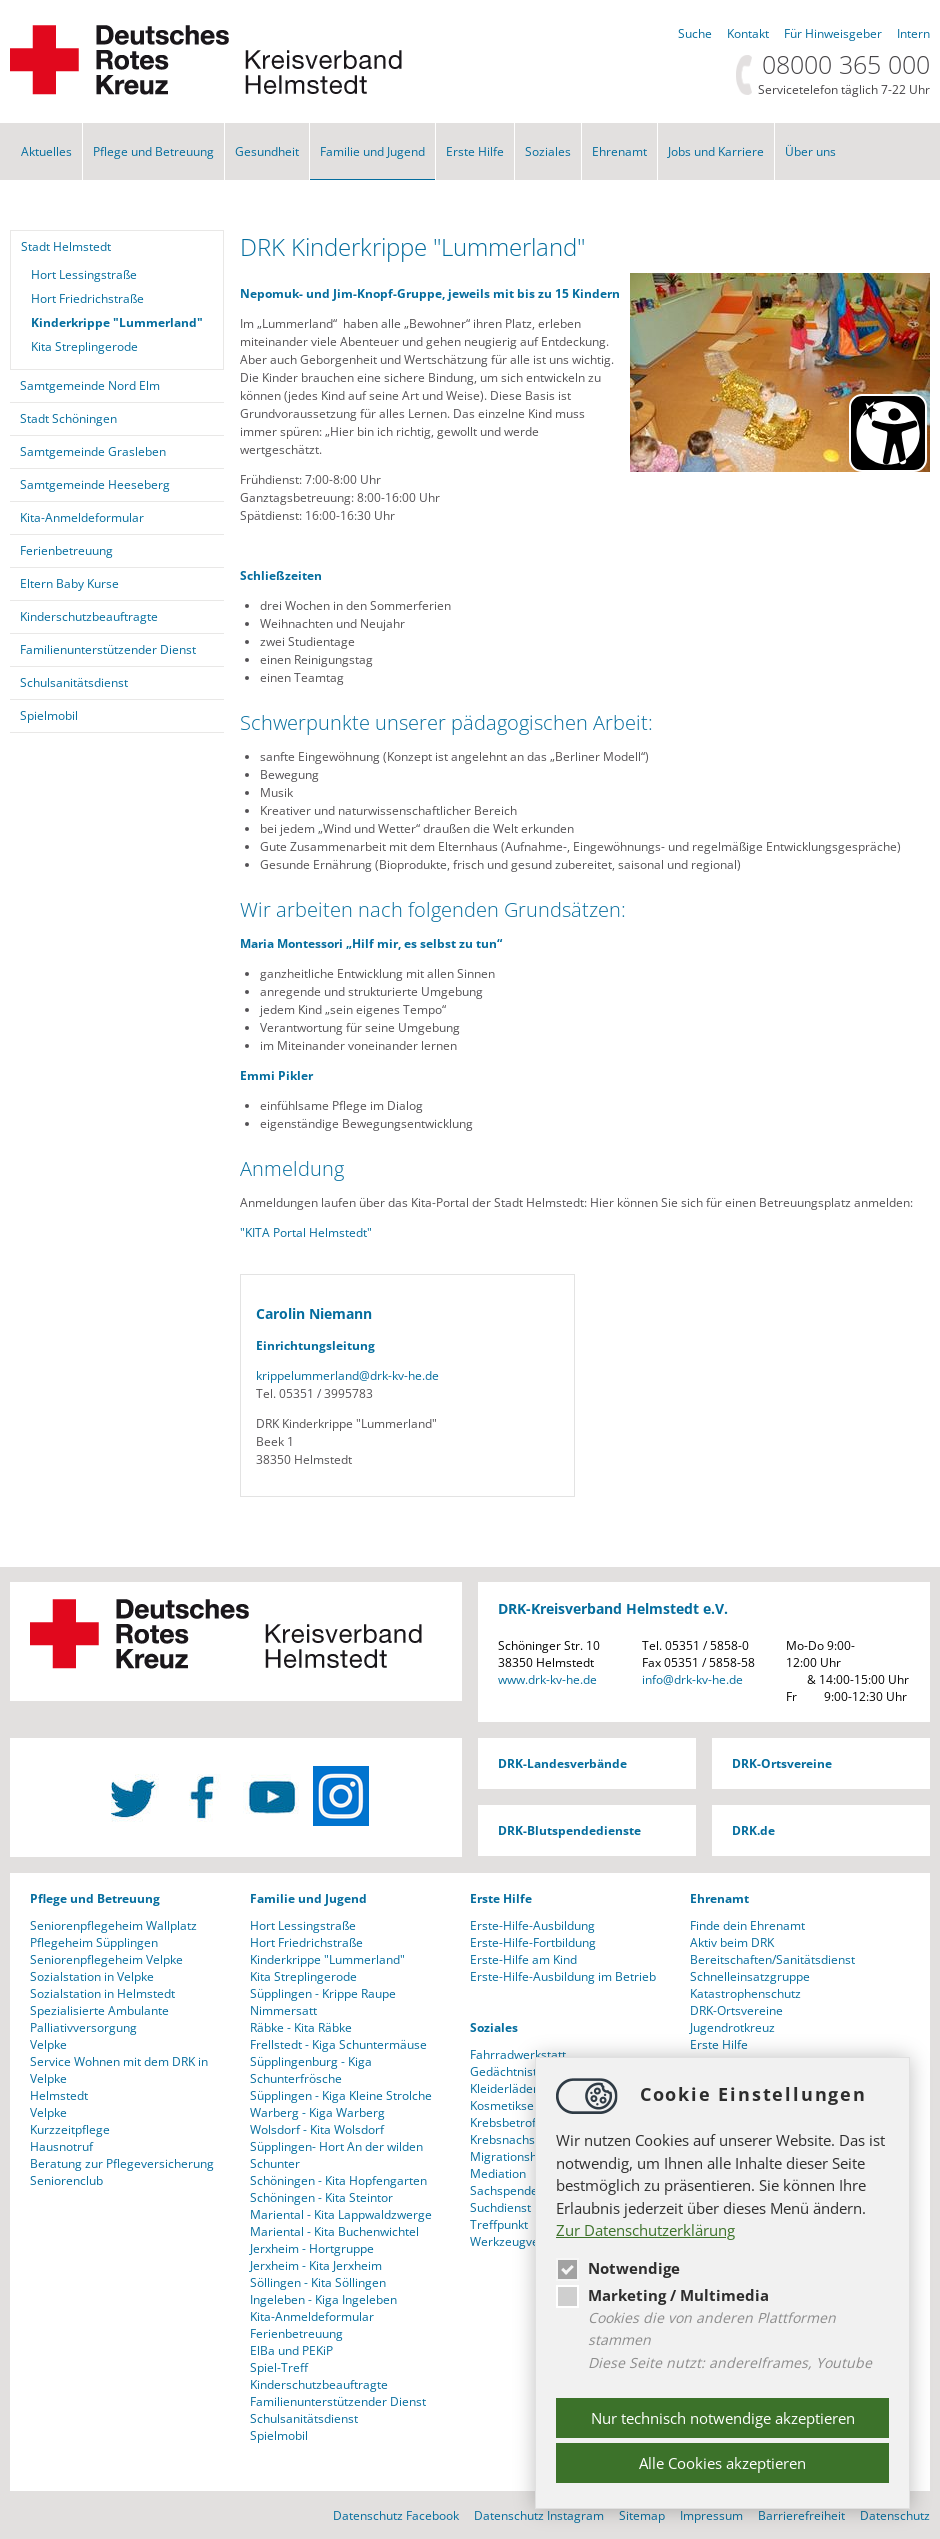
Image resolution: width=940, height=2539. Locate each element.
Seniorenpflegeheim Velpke (106, 1959)
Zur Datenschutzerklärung (645, 2230)
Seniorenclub (66, 2180)
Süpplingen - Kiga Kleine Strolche (341, 2095)
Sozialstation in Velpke (92, 1976)
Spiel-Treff (279, 2367)
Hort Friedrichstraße (87, 298)
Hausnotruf (61, 2146)
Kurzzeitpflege (70, 2129)
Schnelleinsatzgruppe (750, 1976)
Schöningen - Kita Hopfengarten (338, 2180)
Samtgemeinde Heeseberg (95, 484)
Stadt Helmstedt (66, 246)
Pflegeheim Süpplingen (94, 1942)
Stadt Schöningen (68, 418)
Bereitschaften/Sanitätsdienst (772, 1959)
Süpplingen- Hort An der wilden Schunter (336, 2155)
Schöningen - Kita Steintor (321, 2197)
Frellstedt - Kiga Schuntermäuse (338, 2044)
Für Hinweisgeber (833, 33)
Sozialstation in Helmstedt (102, 1993)
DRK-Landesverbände (562, 1763)
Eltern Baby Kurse (69, 583)
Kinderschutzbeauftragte (89, 616)
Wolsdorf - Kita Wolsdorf (317, 2129)
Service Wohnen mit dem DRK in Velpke (119, 2070)
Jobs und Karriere (716, 151)
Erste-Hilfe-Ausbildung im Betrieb (563, 1976)
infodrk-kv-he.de (692, 1679)
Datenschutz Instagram (539, 2515)
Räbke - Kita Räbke (301, 2027)
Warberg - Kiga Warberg (317, 2112)
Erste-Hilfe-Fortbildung (533, 1942)
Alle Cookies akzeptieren (722, 2463)
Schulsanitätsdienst (74, 682)
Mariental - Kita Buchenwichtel (334, 2231)
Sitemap (642, 2515)
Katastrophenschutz (745, 1993)
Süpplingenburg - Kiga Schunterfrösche (311, 2070)
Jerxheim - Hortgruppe (312, 2248)
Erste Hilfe (475, 151)
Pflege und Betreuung (153, 151)
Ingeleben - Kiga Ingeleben (323, 2299)
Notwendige (618, 2268)
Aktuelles (46, 151)
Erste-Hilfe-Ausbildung (532, 1925)
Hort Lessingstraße (84, 274)
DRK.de (753, 1830)
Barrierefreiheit (801, 2515)
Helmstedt (59, 2095)
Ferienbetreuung (66, 550)
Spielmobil (49, 715)
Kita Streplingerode (84, 346)
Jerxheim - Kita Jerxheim (316, 2265)
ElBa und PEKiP (291, 2350)
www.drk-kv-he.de (547, 1679)
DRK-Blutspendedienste (569, 1830)
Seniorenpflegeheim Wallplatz (113, 1925)
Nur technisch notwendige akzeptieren (723, 2418)
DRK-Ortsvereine (782, 1763)
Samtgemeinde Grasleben (93, 451)
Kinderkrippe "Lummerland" (117, 322)
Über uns (810, 151)
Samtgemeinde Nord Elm (90, 385)
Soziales (548, 151)
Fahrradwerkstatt (518, 2054)
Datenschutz (895, 2515)
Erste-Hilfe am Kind (523, 1959)
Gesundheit (267, 151)
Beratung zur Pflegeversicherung (122, 2163)
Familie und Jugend (372, 151)
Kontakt (748, 33)
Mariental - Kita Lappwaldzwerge (341, 2214)
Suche (695, 33)
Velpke (48, 2044)
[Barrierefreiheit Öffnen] (888, 433)
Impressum (711, 2515)
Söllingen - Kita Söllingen (318, 2282)
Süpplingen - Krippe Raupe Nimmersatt (323, 2002)
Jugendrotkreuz (732, 2027)
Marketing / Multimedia (662, 2295)
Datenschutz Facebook (396, 2515)
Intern (913, 33)
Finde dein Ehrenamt (747, 1925)
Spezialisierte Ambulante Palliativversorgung (99, 2019)
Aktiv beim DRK (732, 1942)
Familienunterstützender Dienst (108, 649)
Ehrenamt (619, 151)
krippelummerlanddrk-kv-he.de (347, 1375)
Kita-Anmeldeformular (82, 517)
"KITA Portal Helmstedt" (306, 1232)
